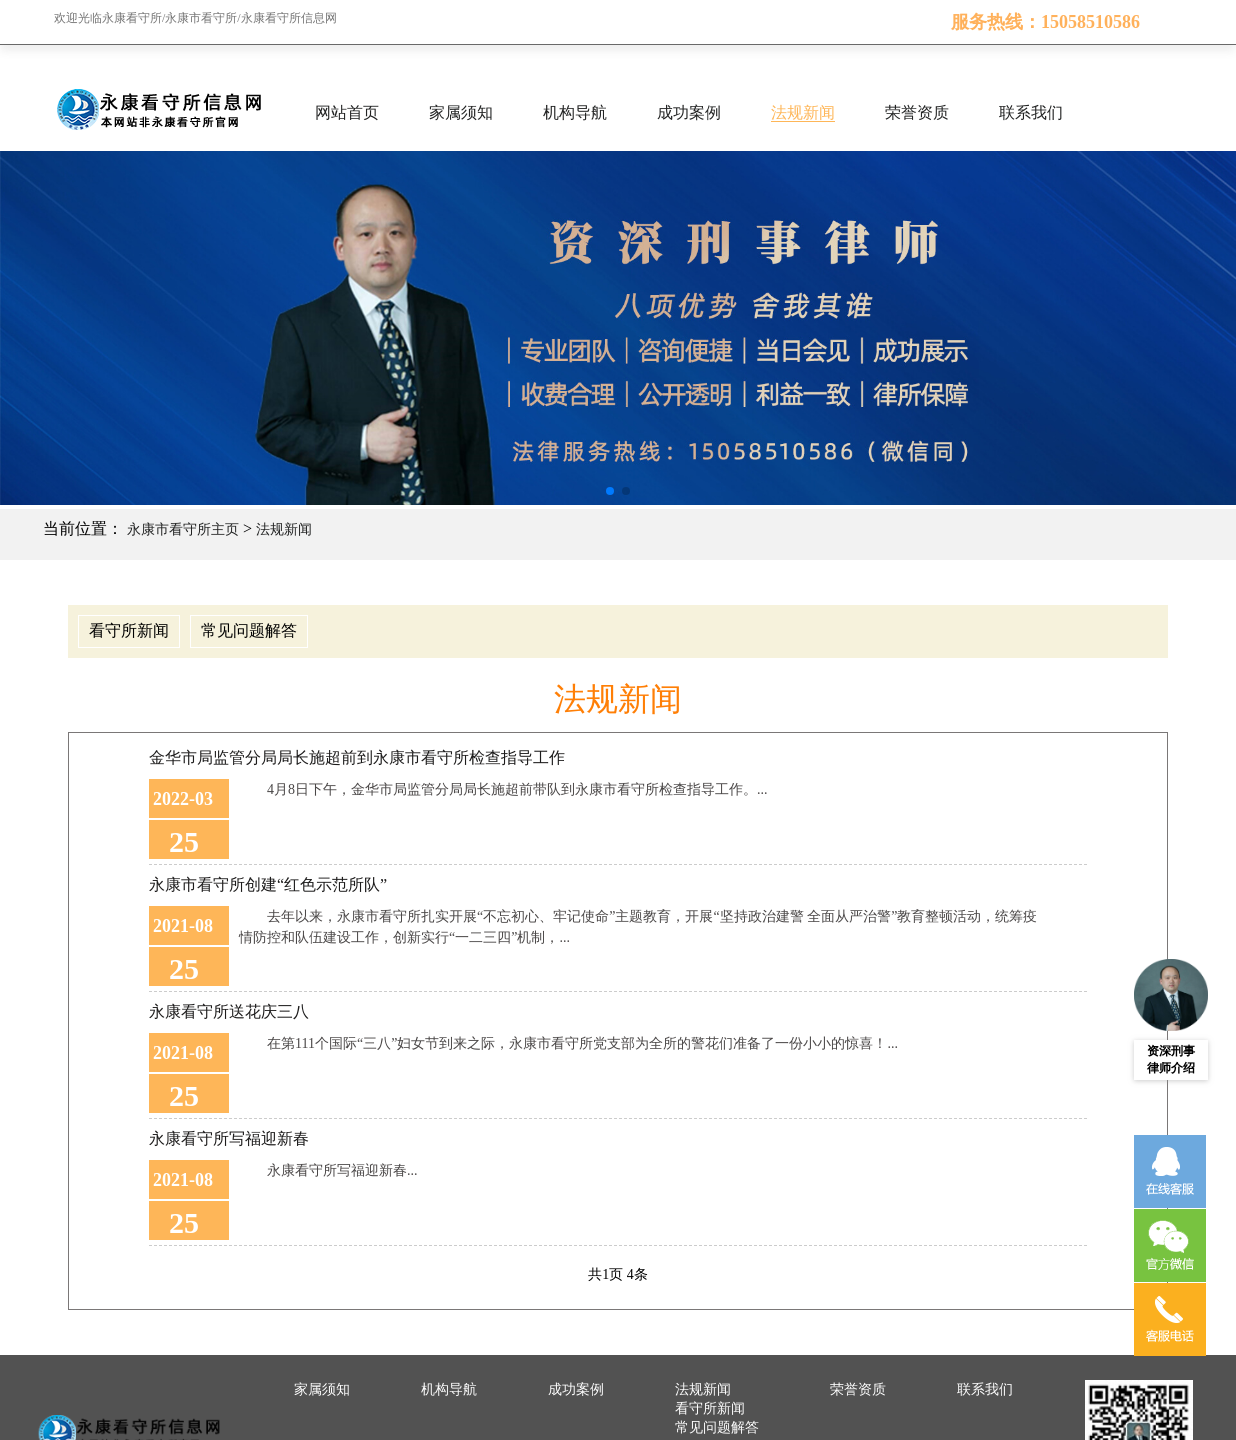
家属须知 (461, 112)
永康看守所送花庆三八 (229, 1011)
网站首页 (347, 112)
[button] (610, 491)
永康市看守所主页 (183, 529)
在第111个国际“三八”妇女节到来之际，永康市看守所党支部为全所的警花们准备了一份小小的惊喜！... (582, 1043)
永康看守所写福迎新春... (342, 1170)
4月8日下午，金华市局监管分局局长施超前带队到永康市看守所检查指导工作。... (517, 789)
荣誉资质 (917, 112)
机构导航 (575, 112)
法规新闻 (803, 112)
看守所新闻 (129, 630)
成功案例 (689, 112)
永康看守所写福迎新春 (229, 1138)
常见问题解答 (249, 630)
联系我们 (1031, 112)
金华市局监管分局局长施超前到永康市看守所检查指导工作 (357, 757)
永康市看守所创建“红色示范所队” (268, 884)
